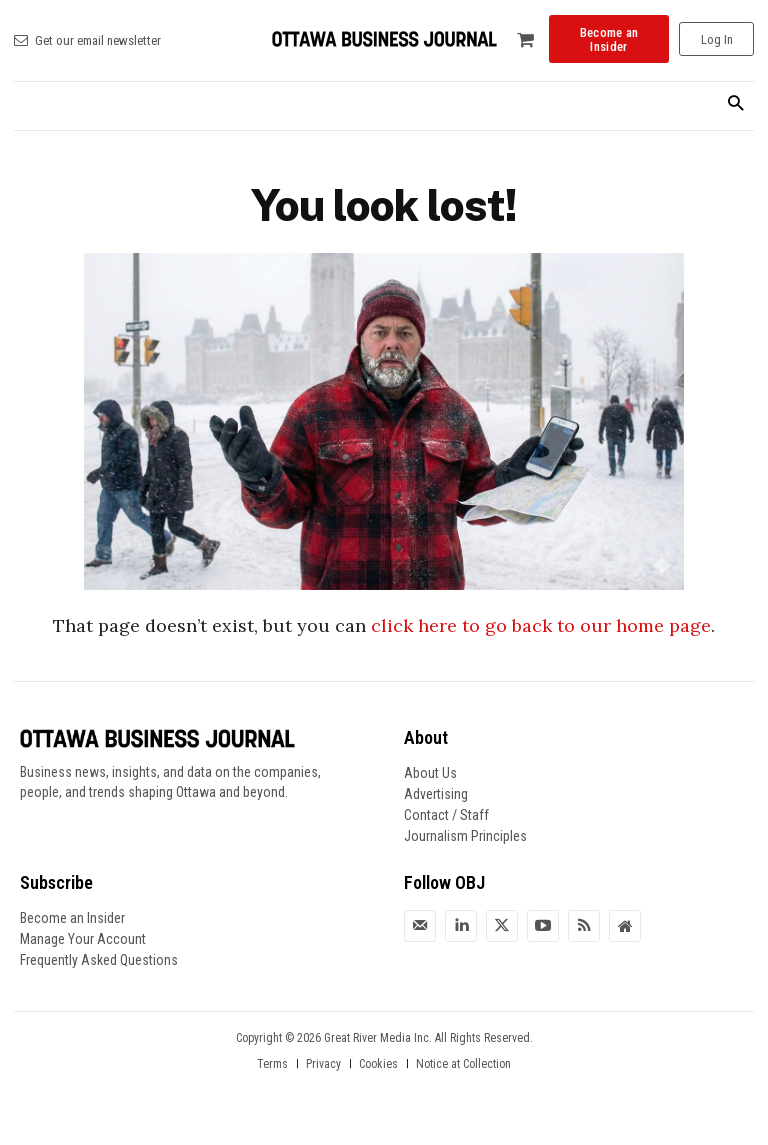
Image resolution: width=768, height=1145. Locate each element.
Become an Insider (72, 918)
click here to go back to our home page (541, 625)
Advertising (436, 794)
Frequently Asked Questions (99, 960)
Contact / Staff (446, 815)
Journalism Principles (465, 836)
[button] (735, 104)
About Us (430, 773)
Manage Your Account (83, 939)
